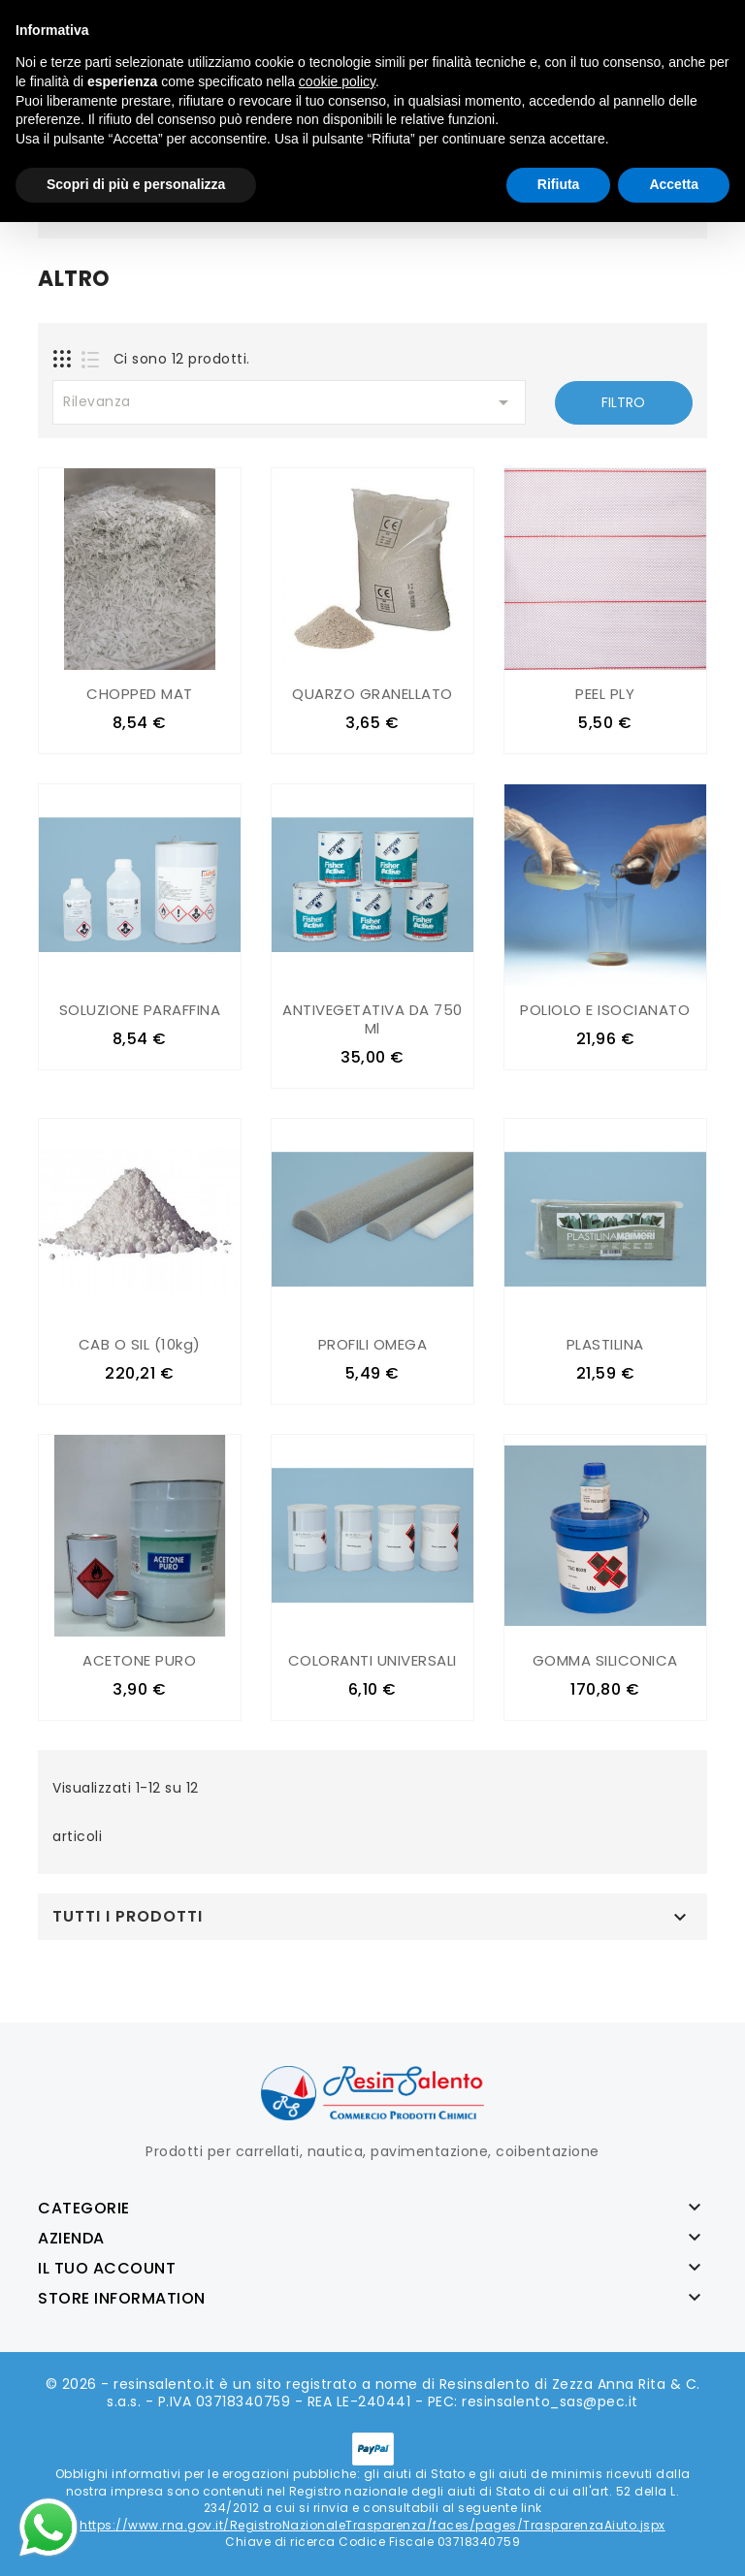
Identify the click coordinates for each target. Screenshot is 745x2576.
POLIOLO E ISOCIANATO (605, 1010)
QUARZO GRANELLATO (372, 694)
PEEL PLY (604, 694)
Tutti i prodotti (127, 1915)
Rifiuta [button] (558, 184)
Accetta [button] (673, 184)
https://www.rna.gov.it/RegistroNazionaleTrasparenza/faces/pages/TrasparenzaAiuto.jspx (372, 2523)
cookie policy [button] (337, 81)
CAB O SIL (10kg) (140, 1344)
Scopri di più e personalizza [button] (136, 184)
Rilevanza (289, 402)
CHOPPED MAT (139, 694)
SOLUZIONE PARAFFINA (140, 1010)
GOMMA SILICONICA (605, 1659)
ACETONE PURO (139, 1659)
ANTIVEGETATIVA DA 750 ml (372, 1019)
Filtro (623, 402)
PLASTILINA (605, 1344)
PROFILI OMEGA (373, 1344)
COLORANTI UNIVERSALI (372, 1659)
